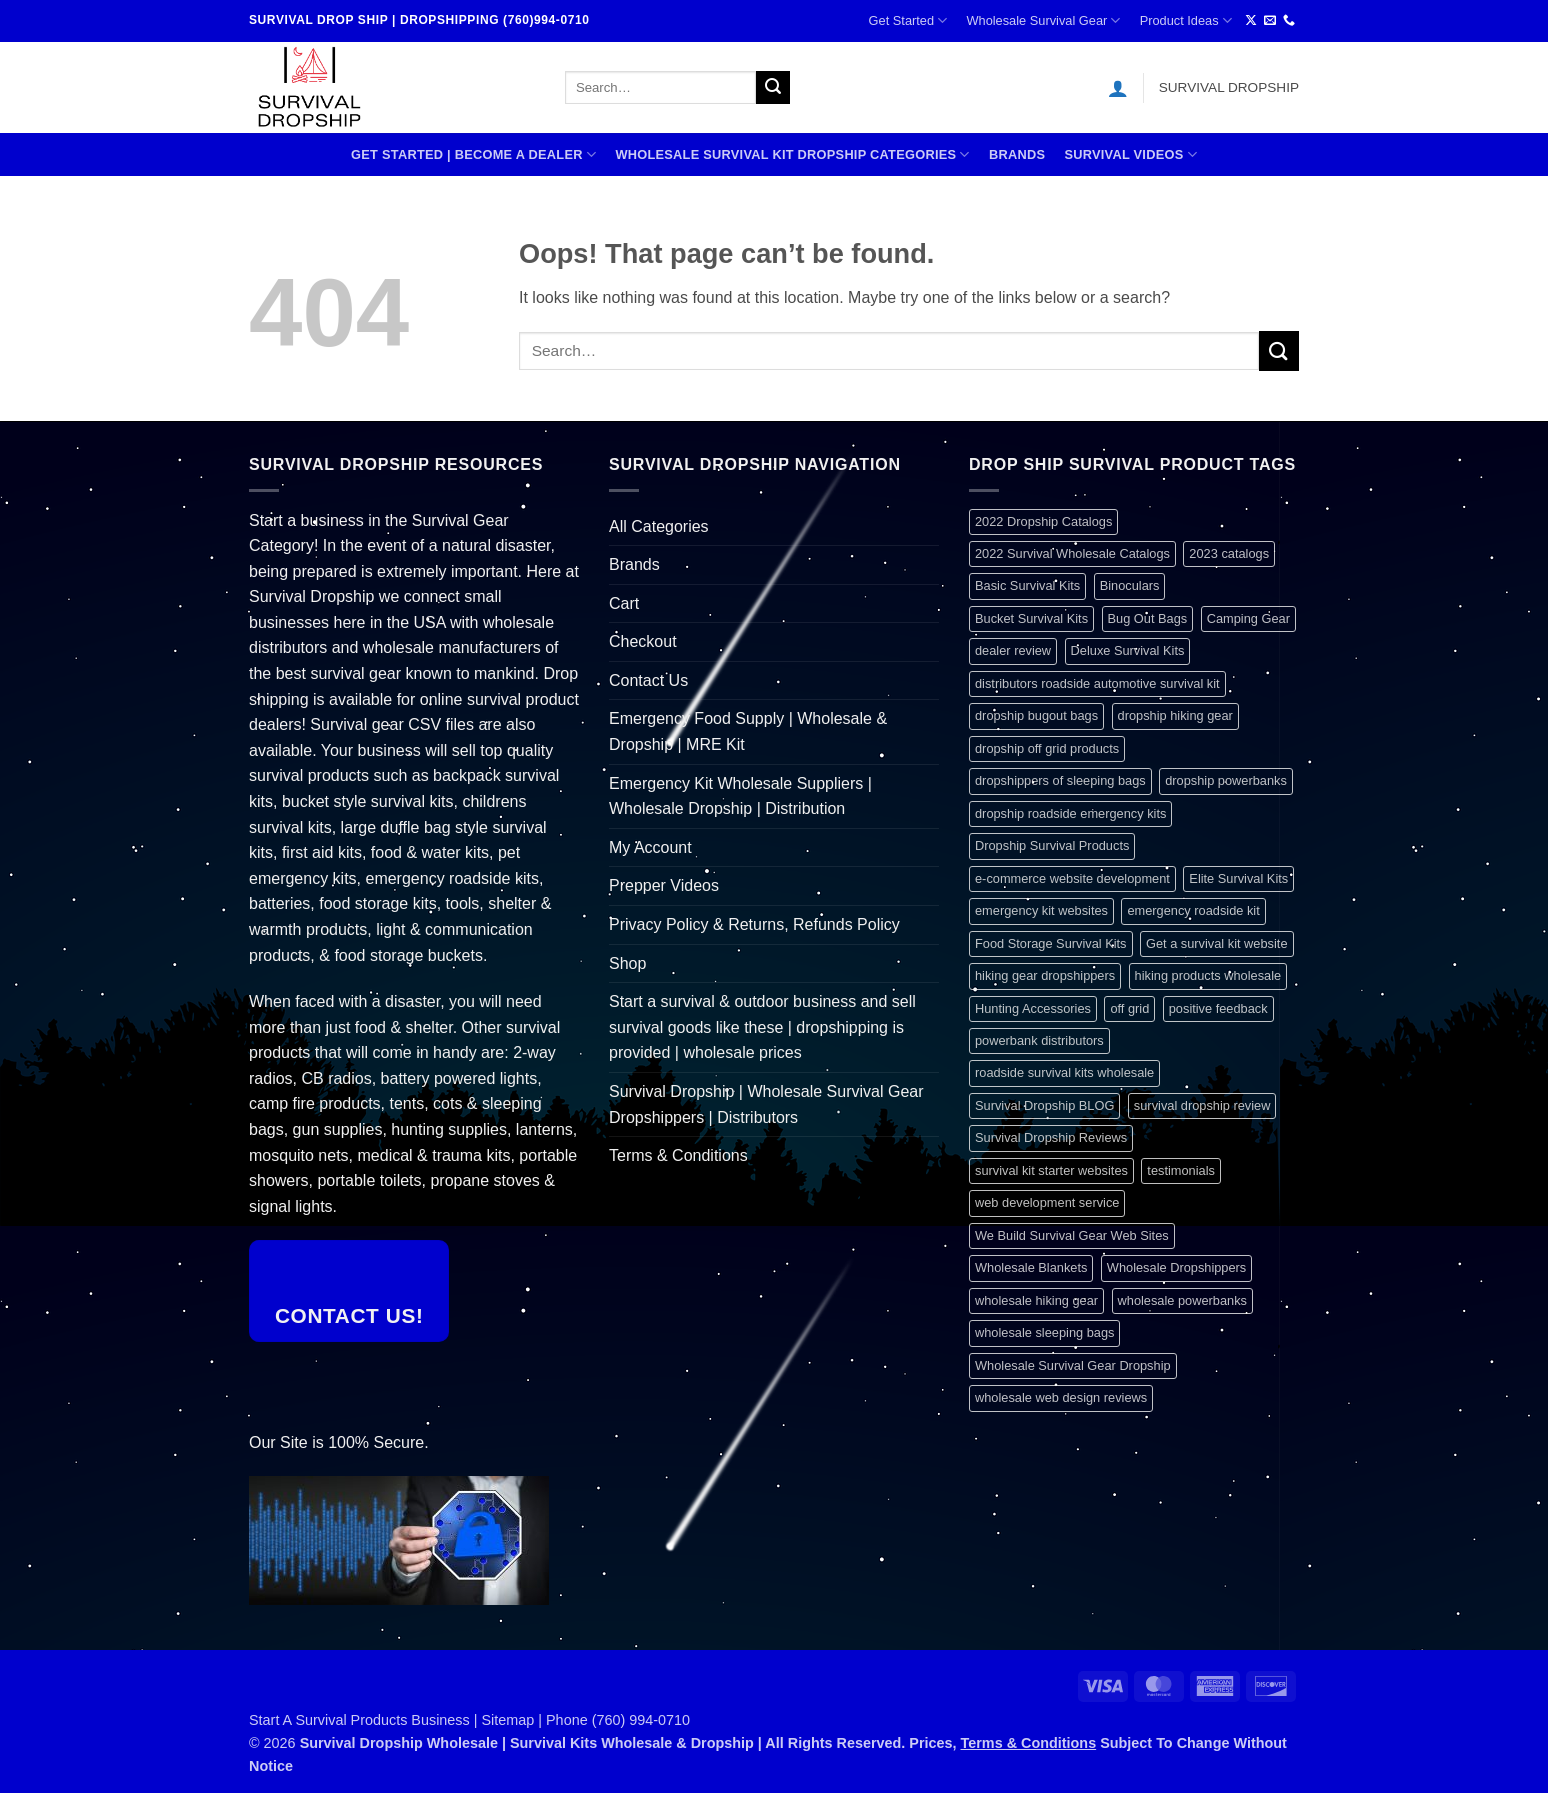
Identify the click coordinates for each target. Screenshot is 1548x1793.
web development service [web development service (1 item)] (1047, 1202)
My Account (650, 847)
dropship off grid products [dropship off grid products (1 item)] (1047, 748)
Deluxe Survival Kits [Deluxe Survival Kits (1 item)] (1128, 650)
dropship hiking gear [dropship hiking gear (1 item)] (1175, 715)
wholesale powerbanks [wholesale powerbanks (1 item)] (1182, 1300)
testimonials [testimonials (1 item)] (1181, 1170)
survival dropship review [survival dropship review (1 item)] (1202, 1105)
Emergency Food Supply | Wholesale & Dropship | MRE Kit (748, 731)
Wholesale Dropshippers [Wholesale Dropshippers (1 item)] (1176, 1267)
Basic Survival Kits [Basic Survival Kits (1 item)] (1027, 585)
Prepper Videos (664, 885)
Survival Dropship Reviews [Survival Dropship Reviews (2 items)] (1051, 1137)
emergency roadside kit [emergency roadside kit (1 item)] (1193, 910)
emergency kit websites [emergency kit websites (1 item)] (1041, 910)
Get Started (908, 20)
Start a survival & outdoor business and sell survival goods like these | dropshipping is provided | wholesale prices (762, 1027)
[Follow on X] (1251, 21)
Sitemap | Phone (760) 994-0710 (586, 1720)
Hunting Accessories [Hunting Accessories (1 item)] (1033, 1008)
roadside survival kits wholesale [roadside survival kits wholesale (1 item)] (1064, 1072)
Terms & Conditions (678, 1155)
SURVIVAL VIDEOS (1130, 154)
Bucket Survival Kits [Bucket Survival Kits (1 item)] (1031, 618)
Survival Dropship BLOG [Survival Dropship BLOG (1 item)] (1044, 1105)
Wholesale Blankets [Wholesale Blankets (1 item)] (1031, 1267)
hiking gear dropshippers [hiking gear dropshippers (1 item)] (1045, 975)
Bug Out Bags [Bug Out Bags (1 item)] (1148, 618)
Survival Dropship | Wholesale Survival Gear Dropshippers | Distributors (766, 1104)
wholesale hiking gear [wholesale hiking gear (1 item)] (1036, 1300)
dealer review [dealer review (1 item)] (1013, 650)
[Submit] (773, 88)
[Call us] (1289, 21)
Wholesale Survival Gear (1043, 20)
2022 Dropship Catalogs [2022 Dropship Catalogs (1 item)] (1043, 521)
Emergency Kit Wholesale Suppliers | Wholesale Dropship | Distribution (740, 796)
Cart (624, 603)
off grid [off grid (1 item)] (1129, 1008)
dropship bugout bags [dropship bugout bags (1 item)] (1036, 715)
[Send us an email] (1270, 21)
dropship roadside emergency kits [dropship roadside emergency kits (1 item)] (1070, 813)
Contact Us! (349, 1315)
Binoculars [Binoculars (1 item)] (1130, 585)
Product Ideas (1186, 20)
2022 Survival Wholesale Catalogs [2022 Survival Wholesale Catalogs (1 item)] (1072, 553)
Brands (1017, 154)
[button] (1118, 88)
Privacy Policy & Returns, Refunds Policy (754, 924)
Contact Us (648, 680)
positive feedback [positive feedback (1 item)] (1218, 1008)
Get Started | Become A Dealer (473, 154)
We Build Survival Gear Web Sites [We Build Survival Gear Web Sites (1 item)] (1072, 1235)
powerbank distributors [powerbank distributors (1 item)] (1039, 1040)
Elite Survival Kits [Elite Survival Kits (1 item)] (1238, 878)
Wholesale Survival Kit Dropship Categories (792, 154)
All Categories (659, 526)
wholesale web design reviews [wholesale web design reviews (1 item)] (1061, 1397)
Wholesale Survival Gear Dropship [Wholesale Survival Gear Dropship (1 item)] (1073, 1365)
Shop (627, 963)
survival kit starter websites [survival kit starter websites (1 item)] (1051, 1170)
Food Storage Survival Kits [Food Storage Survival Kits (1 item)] (1051, 943)
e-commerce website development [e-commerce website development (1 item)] (1072, 878)
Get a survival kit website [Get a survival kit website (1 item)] (1217, 943)
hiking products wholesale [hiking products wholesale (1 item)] (1208, 975)
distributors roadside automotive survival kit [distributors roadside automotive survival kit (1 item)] (1097, 683)
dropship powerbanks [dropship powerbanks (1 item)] (1226, 780)
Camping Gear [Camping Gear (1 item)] (1248, 618)
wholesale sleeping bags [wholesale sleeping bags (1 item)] (1044, 1332)
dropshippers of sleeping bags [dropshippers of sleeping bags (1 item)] (1060, 780)
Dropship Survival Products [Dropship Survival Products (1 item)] (1052, 845)
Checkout (643, 641)
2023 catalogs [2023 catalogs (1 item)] (1229, 553)
